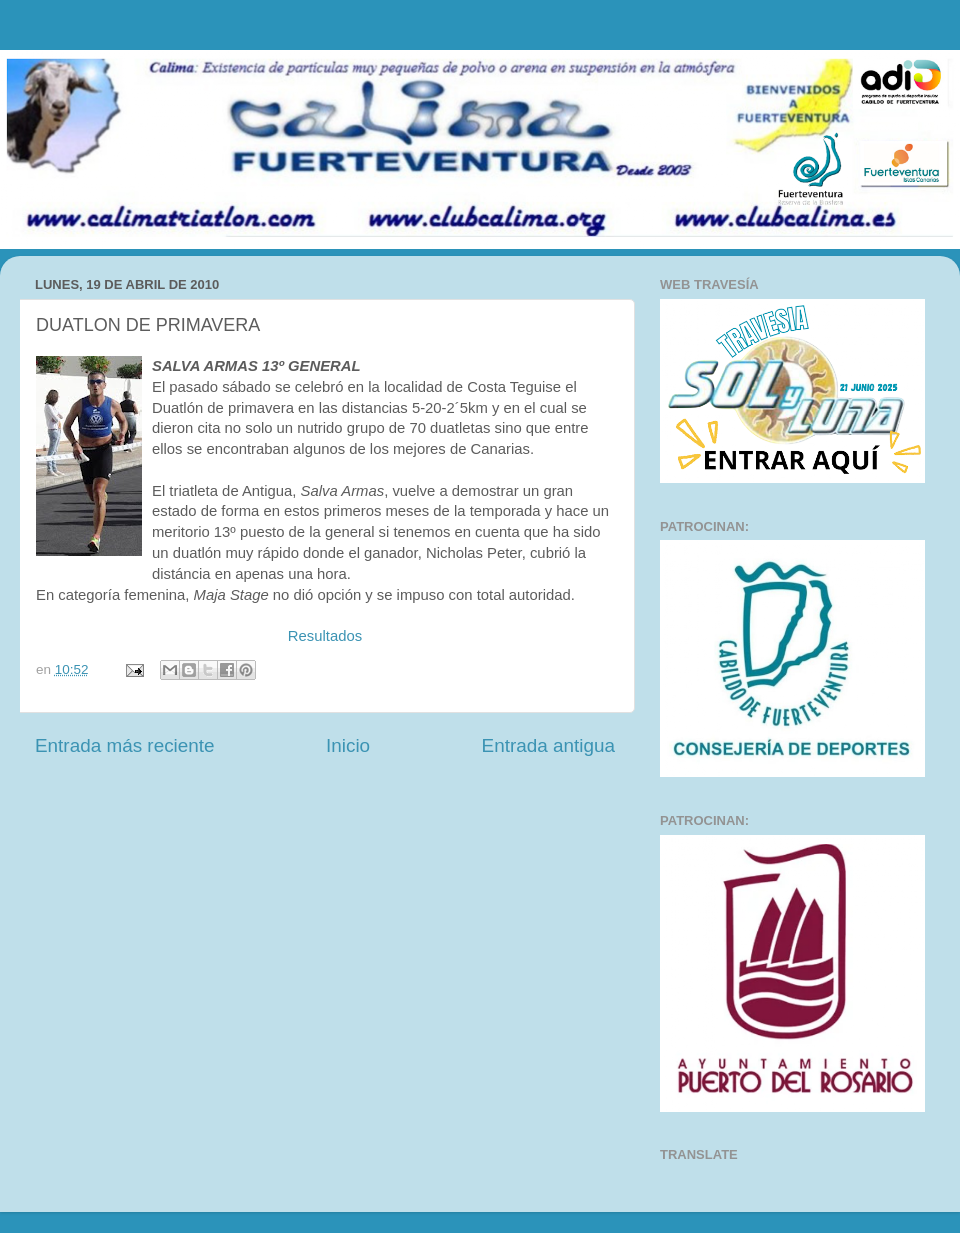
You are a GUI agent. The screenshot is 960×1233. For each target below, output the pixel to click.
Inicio (348, 745)
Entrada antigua (548, 745)
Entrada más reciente (125, 745)
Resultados (325, 636)
